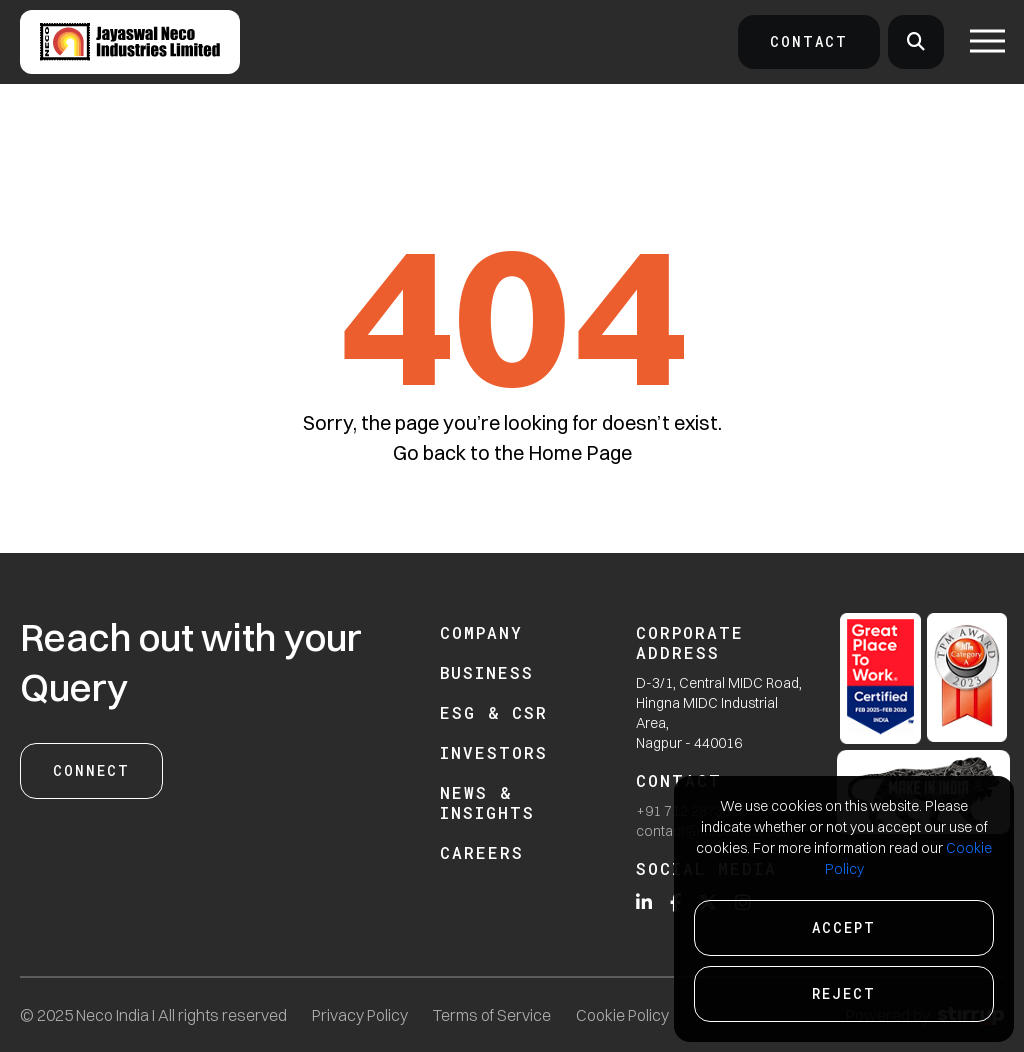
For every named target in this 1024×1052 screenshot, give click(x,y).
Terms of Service (492, 1015)
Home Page (580, 452)
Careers (482, 852)
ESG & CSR (494, 712)
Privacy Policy (360, 1015)
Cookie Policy (622, 1015)
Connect (91, 770)
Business (487, 672)
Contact (809, 41)
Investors (494, 752)
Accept (844, 927)
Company (481, 632)
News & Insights (487, 802)
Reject (844, 993)
